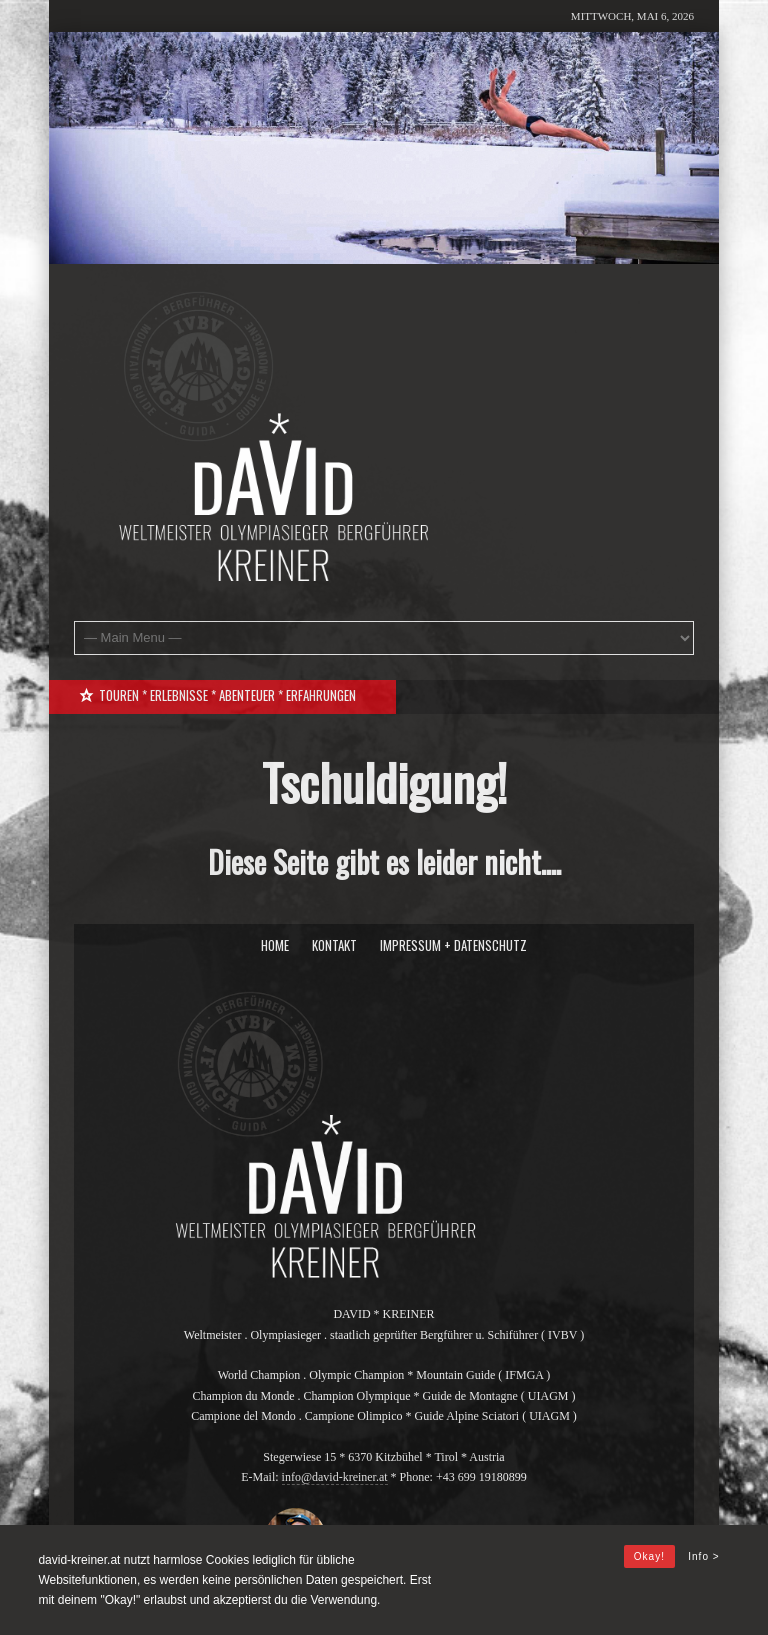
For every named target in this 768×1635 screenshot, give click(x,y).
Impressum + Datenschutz (453, 945)
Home (275, 945)
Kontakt (334, 945)
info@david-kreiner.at (335, 1477)
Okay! (649, 1556)
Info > (703, 1556)
